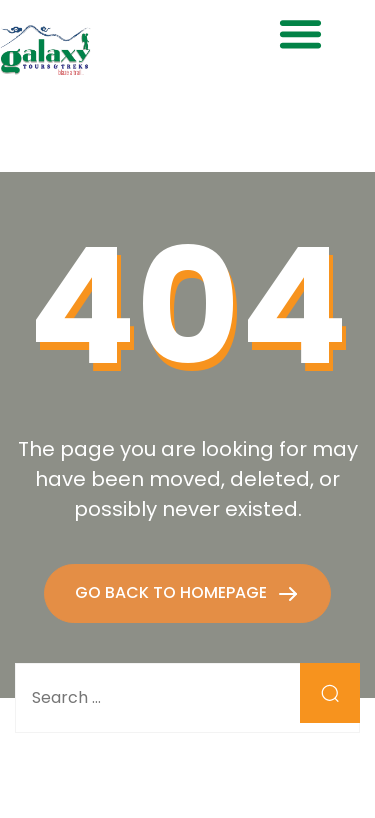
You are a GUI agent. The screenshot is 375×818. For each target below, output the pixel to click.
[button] (300, 34)
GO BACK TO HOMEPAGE (173, 592)
